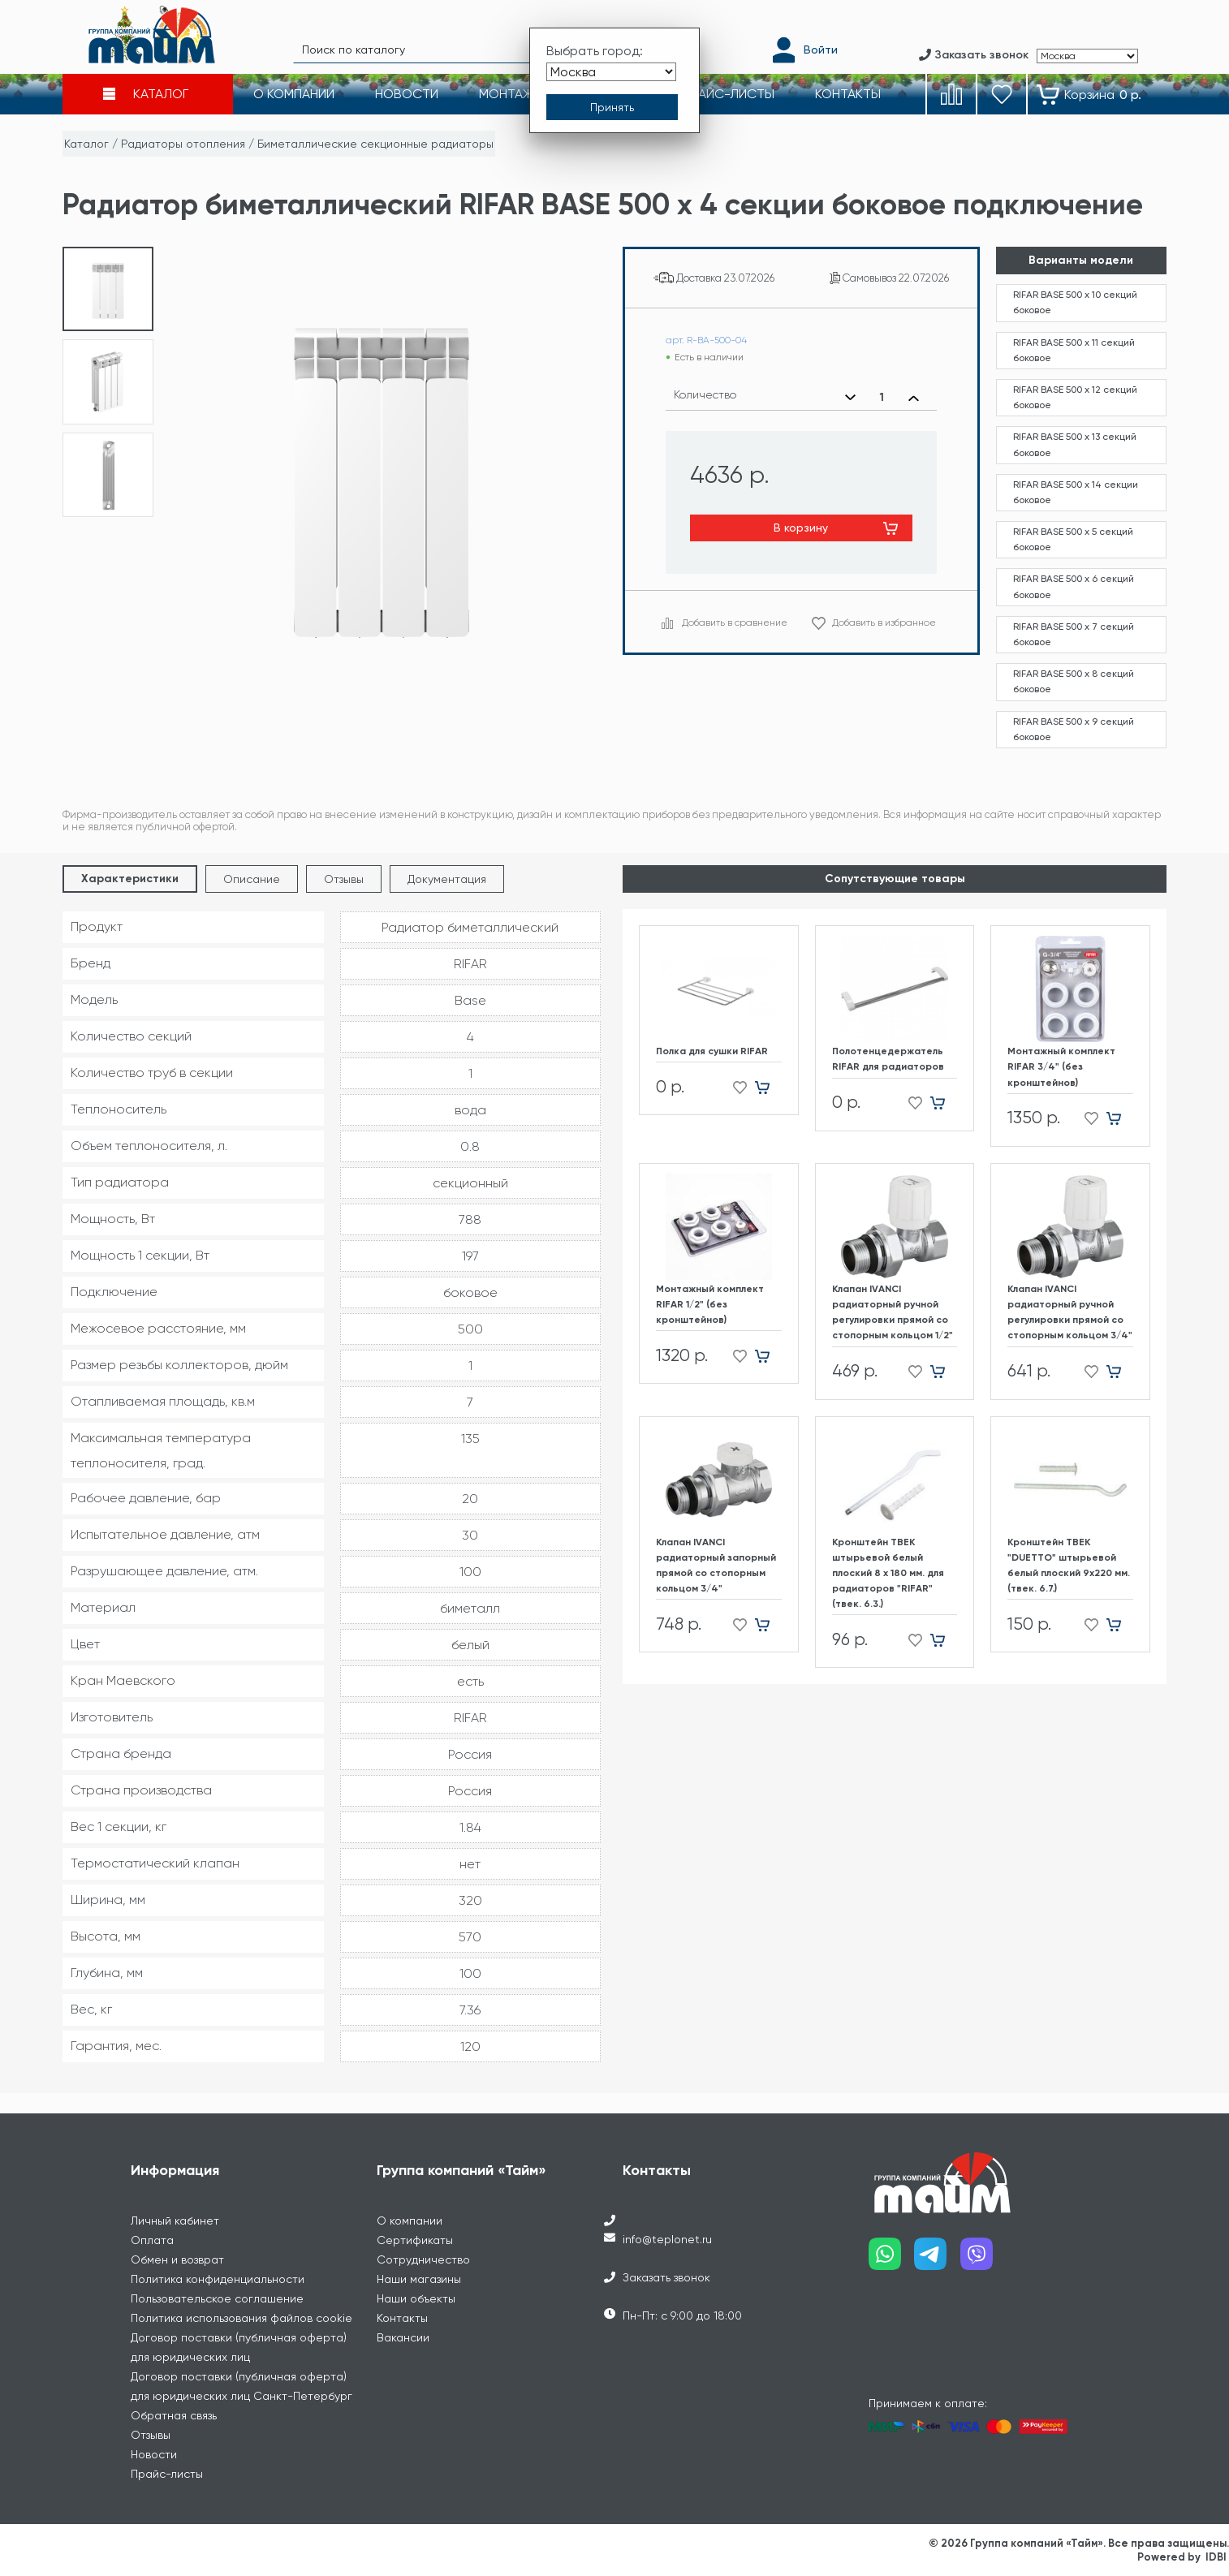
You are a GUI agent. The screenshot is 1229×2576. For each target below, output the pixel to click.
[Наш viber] (983, 2260)
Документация (447, 878)
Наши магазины (419, 2278)
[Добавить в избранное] (735, 1087)
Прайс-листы (167, 2473)
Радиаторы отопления (183, 143)
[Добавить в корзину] (768, 1087)
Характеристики (130, 878)
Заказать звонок (666, 2277)
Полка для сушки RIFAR (712, 1051)
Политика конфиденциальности (217, 2278)
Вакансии (403, 2337)
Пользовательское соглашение (217, 2298)
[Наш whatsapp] (892, 2260)
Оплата (152, 2240)
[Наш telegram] (937, 2260)
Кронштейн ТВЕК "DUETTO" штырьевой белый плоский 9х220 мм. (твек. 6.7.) (1068, 1565)
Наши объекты (416, 2298)
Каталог (86, 143)
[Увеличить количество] (914, 398)
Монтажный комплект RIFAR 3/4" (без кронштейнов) (1061, 1066)
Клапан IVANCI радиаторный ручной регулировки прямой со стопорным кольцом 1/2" (892, 1312)
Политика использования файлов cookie (241, 2317)
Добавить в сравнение (734, 622)
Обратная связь (174, 2415)
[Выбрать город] (611, 71)
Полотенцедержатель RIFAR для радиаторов (888, 1058)
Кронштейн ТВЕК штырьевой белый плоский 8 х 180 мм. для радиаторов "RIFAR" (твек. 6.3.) (888, 1573)
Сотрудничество (423, 2259)
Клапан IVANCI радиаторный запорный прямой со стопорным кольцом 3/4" (716, 1565)
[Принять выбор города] (612, 108)
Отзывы (344, 878)
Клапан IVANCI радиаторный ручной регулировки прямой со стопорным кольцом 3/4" (1069, 1312)
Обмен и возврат (177, 2259)
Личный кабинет (175, 2220)
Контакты (402, 2317)
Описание (251, 878)
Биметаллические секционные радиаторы (375, 143)
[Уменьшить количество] (850, 398)
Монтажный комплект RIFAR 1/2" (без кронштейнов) (710, 1304)
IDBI (1216, 2557)
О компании (409, 2220)
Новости (154, 2454)
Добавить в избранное (884, 622)
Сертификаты (415, 2240)
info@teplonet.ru (667, 2239)
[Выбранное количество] (882, 398)
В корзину (801, 527)
